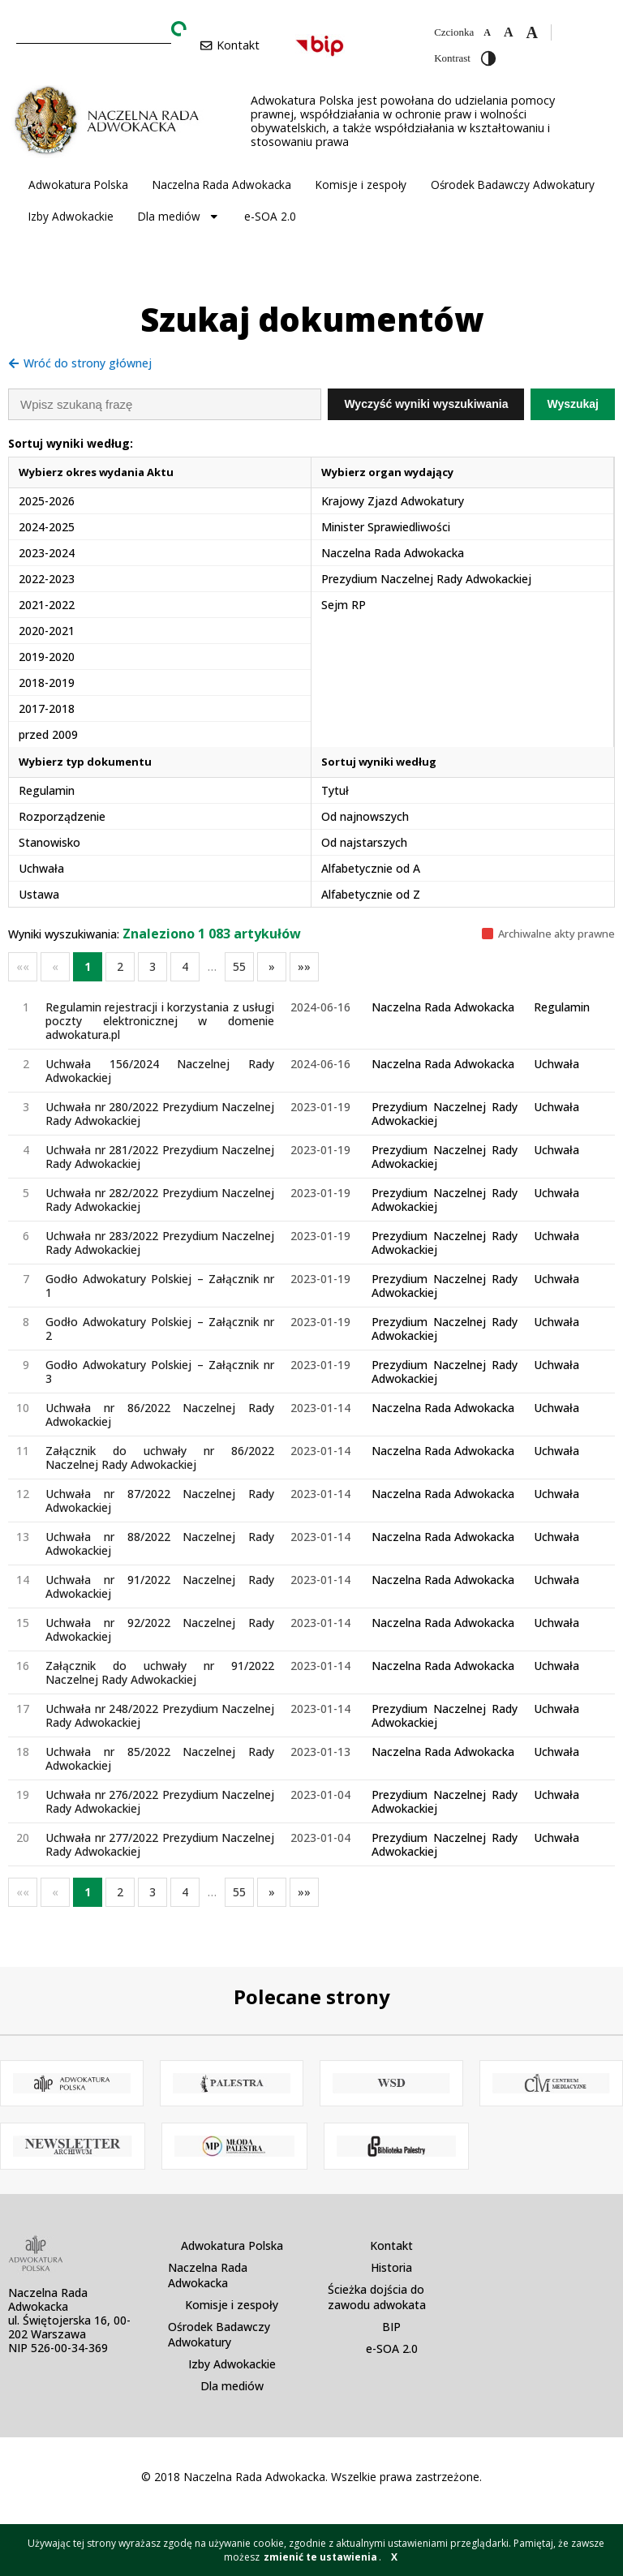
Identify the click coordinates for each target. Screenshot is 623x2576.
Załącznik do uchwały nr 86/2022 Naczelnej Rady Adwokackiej (159, 1457)
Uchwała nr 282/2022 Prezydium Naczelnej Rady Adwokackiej (159, 1199)
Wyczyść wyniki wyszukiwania (426, 403)
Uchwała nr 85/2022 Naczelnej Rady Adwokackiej (159, 1758)
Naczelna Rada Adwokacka (222, 184)
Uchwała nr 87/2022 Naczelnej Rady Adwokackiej (159, 1500)
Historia (391, 2267)
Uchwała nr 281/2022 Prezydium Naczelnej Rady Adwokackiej (159, 1156)
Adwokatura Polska (78, 184)
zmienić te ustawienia (320, 2557)
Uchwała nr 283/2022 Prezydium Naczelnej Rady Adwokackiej (159, 1242)
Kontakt (391, 2245)
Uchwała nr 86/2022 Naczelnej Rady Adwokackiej (159, 1414)
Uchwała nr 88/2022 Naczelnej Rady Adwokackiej (159, 1543)
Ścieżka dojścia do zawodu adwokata (377, 2297)
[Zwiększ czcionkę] (531, 32)
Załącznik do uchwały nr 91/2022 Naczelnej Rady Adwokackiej (159, 1672)
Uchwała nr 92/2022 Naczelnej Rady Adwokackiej (159, 1629)
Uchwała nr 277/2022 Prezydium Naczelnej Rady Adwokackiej (159, 1844)
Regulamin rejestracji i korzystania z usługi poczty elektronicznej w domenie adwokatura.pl (159, 1020)
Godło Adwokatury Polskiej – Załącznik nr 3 (159, 1371)
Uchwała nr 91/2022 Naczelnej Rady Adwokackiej (159, 1586)
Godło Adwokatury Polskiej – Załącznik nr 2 (159, 1328)
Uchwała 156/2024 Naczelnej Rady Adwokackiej (159, 1070)
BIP (391, 2326)
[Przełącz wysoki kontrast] (488, 58)
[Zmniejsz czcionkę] (487, 32)
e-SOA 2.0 (270, 216)
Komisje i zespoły (361, 184)
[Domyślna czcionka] (508, 32)
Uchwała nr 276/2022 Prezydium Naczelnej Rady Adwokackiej (159, 1801)
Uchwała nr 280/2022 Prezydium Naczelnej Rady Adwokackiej (159, 1113)
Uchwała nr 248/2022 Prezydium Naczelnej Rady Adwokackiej (159, 1715)
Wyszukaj (573, 403)
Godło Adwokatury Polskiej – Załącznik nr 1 (159, 1285)
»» (304, 966)
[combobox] (93, 30)
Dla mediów (179, 216)
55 (239, 966)
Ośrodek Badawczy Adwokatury (513, 184)
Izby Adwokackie (71, 216)
